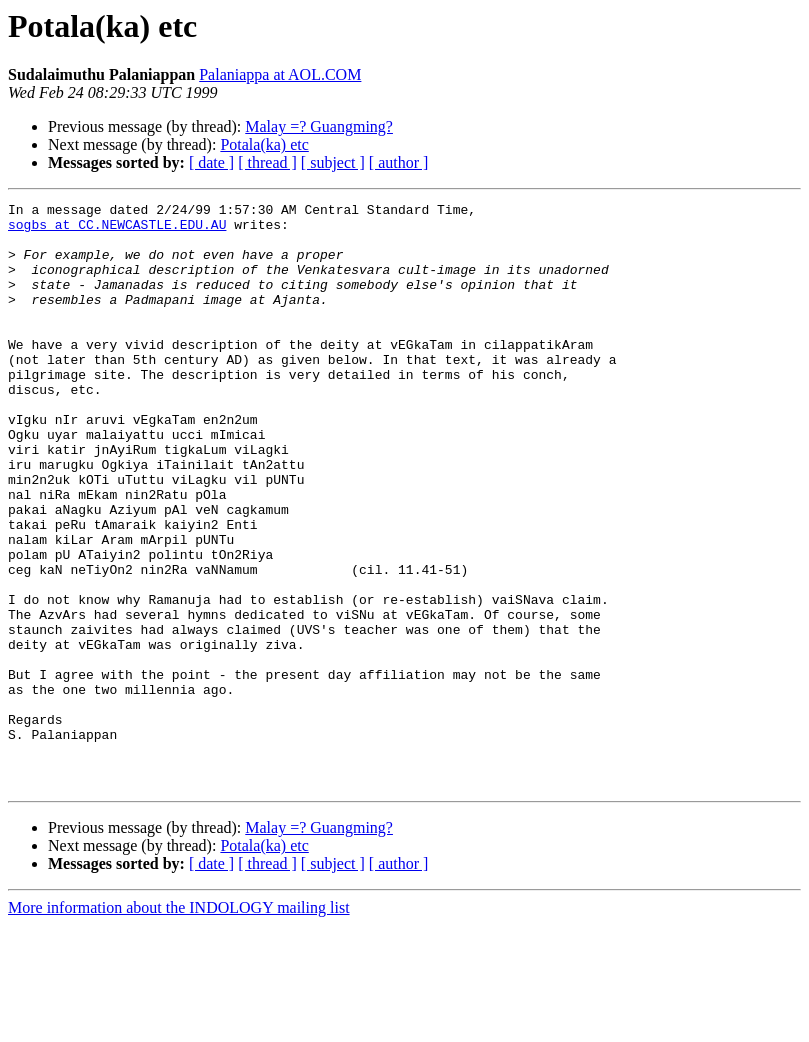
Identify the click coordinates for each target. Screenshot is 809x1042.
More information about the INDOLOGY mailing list (179, 1024)
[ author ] (399, 162)
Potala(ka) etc (264, 144)
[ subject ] (333, 162)
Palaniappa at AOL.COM (280, 74)
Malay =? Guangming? (319, 126)
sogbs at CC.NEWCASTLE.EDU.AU (117, 230)
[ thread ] (267, 162)
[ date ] (211, 162)
